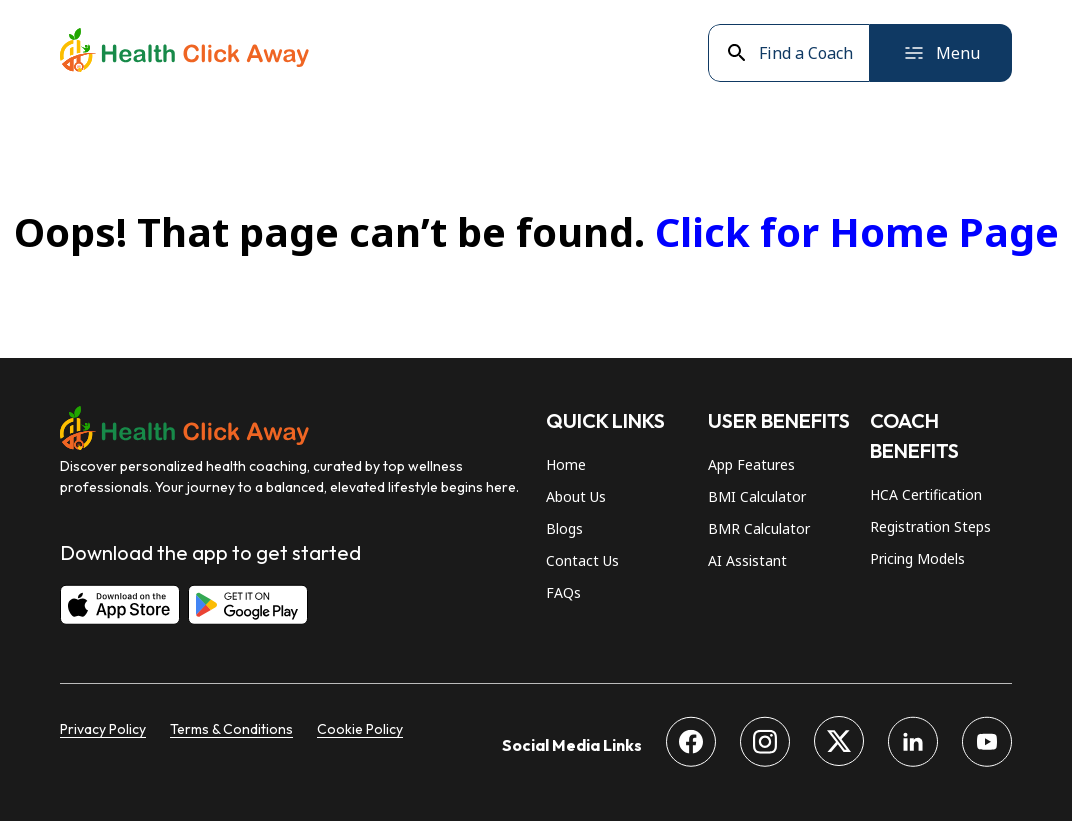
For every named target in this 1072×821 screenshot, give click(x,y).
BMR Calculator (759, 528)
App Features (751, 464)
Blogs (564, 528)
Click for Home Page (857, 231)
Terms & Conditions (231, 729)
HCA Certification (926, 494)
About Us (576, 496)
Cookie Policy (360, 729)
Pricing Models (917, 558)
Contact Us (582, 560)
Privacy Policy (103, 729)
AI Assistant (747, 560)
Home (566, 464)
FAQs (563, 592)
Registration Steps (930, 526)
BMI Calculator (757, 496)
